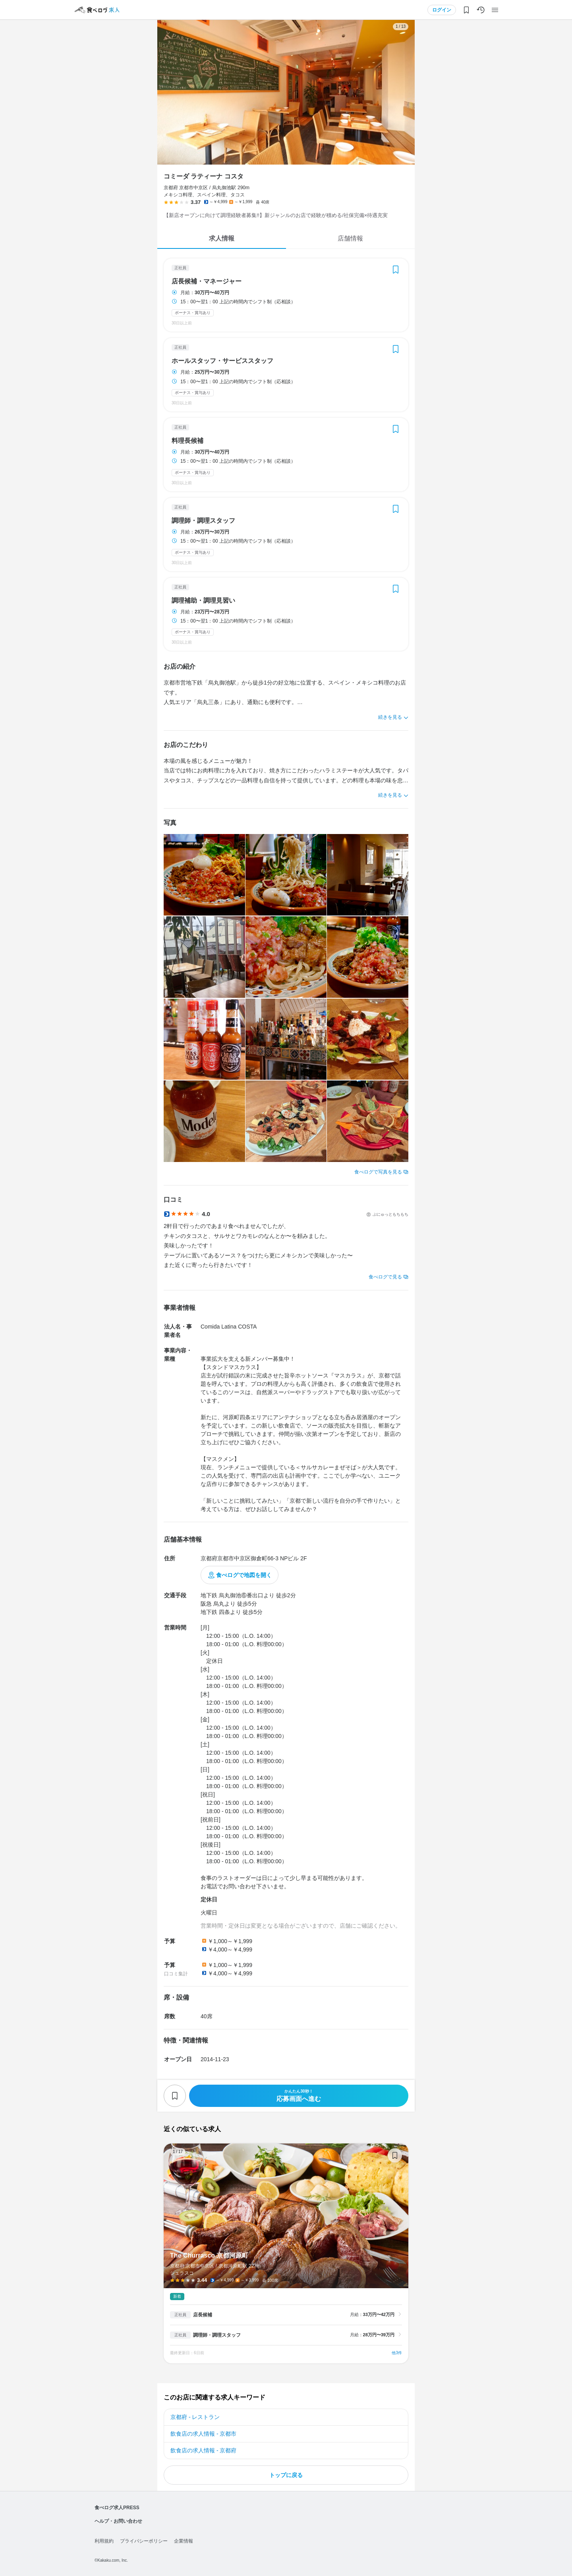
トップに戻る (286, 2475)
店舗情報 (350, 238)
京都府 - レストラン (195, 2417)
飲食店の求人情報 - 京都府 (203, 2450)
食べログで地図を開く (244, 1575)
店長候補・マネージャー (207, 281)
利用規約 (104, 2541)
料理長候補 (187, 441)
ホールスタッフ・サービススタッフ (222, 361)
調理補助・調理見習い (203, 600)
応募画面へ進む (298, 2095)
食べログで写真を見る (378, 1172)
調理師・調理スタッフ (203, 521)
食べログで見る (385, 1277)
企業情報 (183, 2541)
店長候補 (202, 2314)
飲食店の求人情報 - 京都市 (203, 2434)
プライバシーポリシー (144, 2541)
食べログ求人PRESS (117, 2507)
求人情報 (221, 238)
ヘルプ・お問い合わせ (118, 2521)
